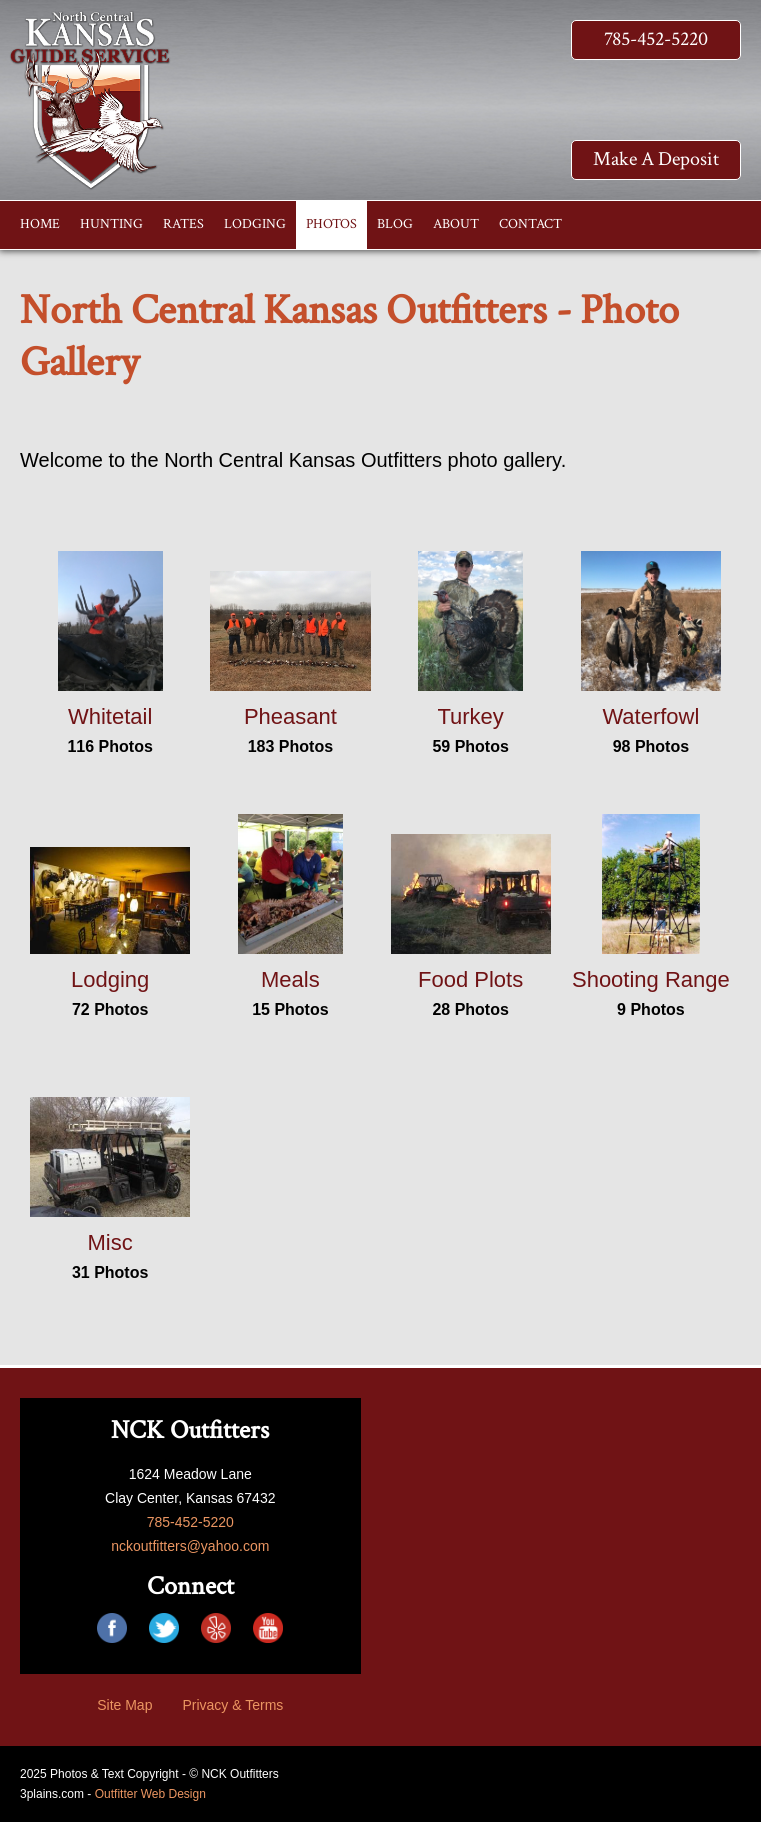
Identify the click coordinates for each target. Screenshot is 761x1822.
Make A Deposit (656, 159)
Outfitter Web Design (150, 1794)
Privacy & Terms (232, 1705)
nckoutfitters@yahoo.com (190, 1546)
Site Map (124, 1705)
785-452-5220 (656, 39)
